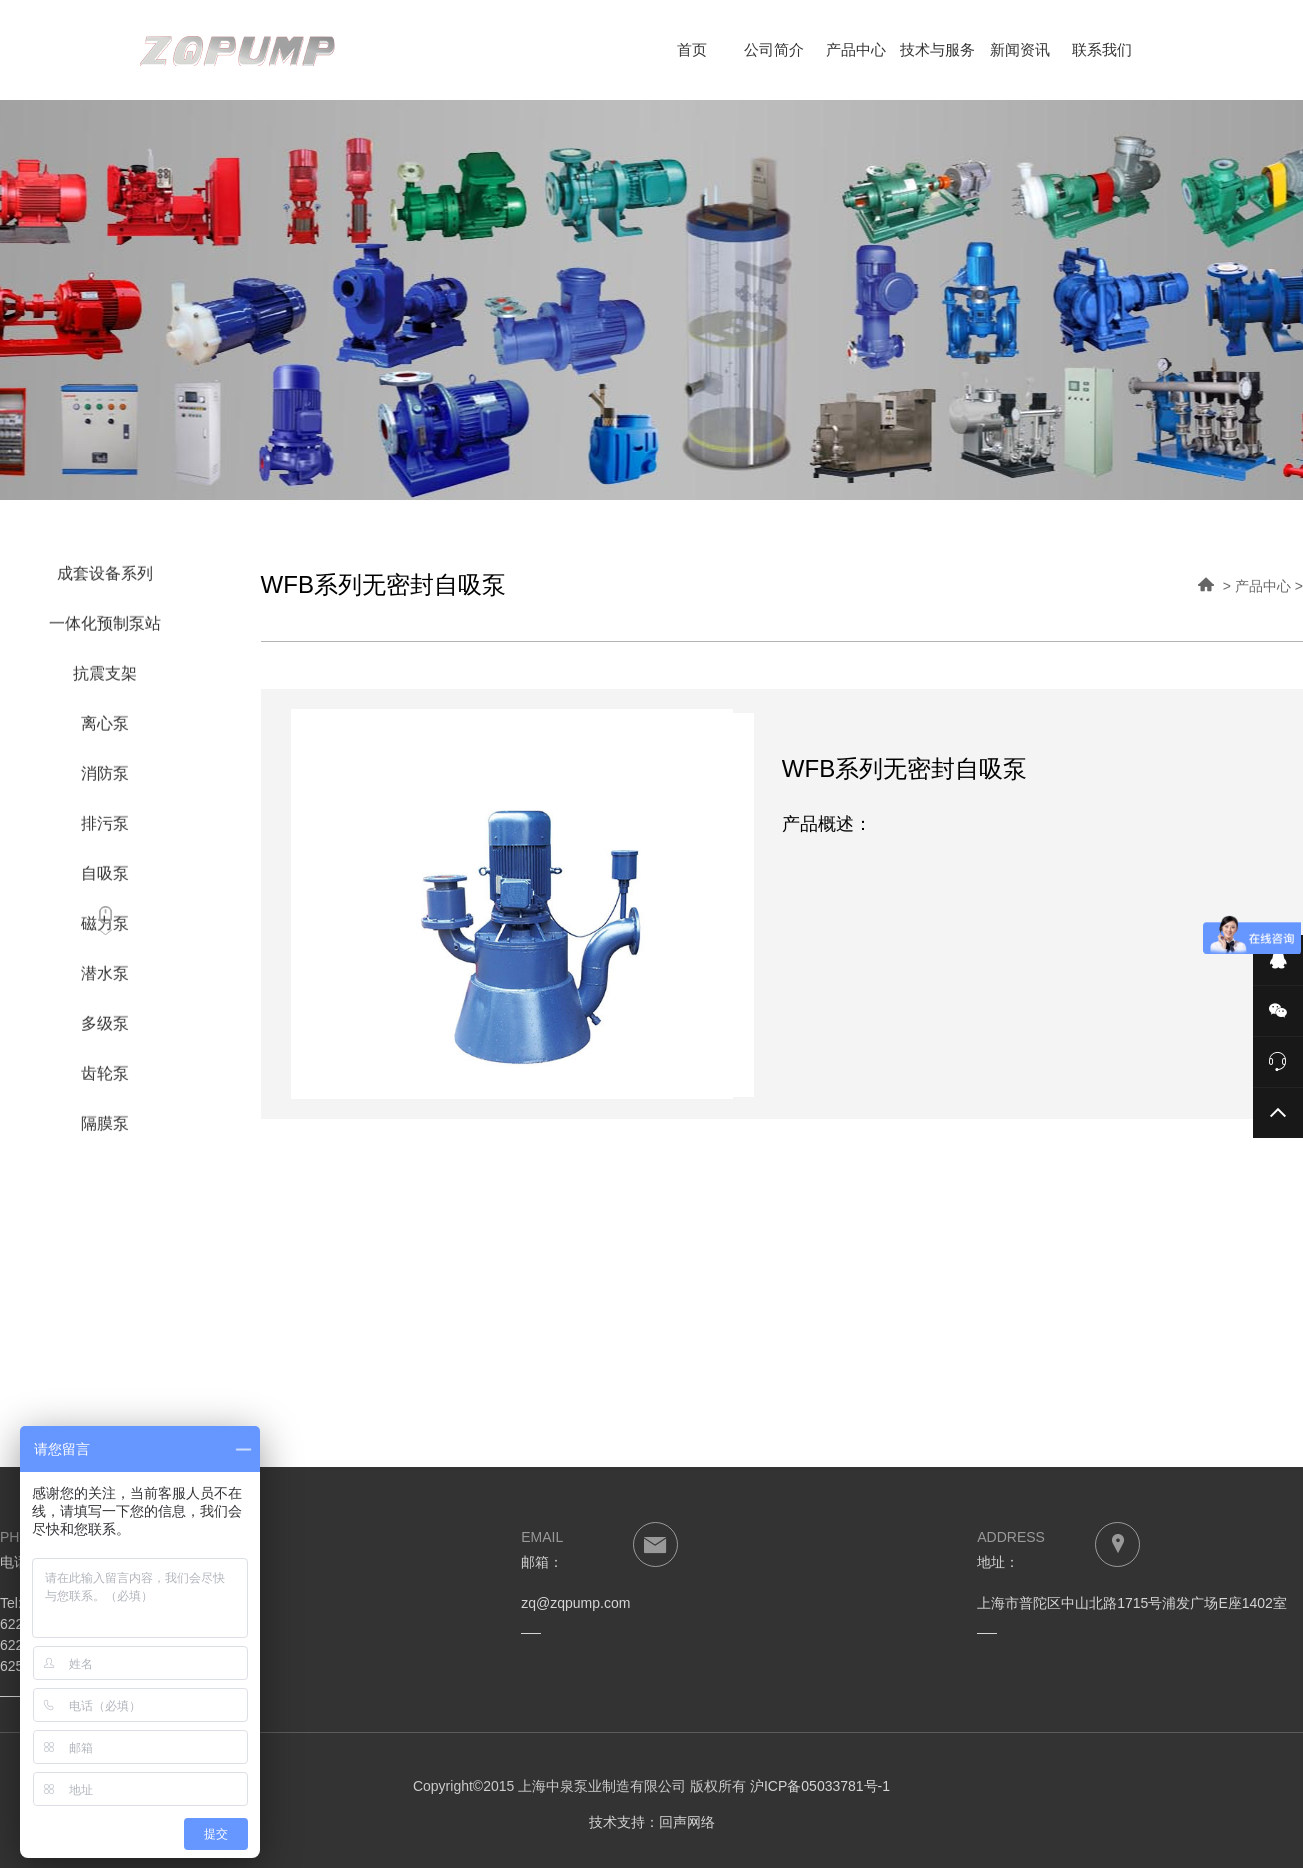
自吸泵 (105, 879)
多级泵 (105, 1029)
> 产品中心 (1257, 586)
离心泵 (105, 729)
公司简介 (774, 49)
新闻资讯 (1020, 49)
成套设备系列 (105, 579)
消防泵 (105, 779)
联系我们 (1102, 49)
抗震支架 (105, 679)
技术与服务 (937, 49)
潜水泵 (105, 979)
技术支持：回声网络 (652, 1822)
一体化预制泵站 (105, 629)
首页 (692, 49)
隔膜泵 (105, 1129)
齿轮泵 (105, 1079)
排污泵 (105, 829)
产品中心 (856, 49)
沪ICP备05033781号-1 (820, 1786)
